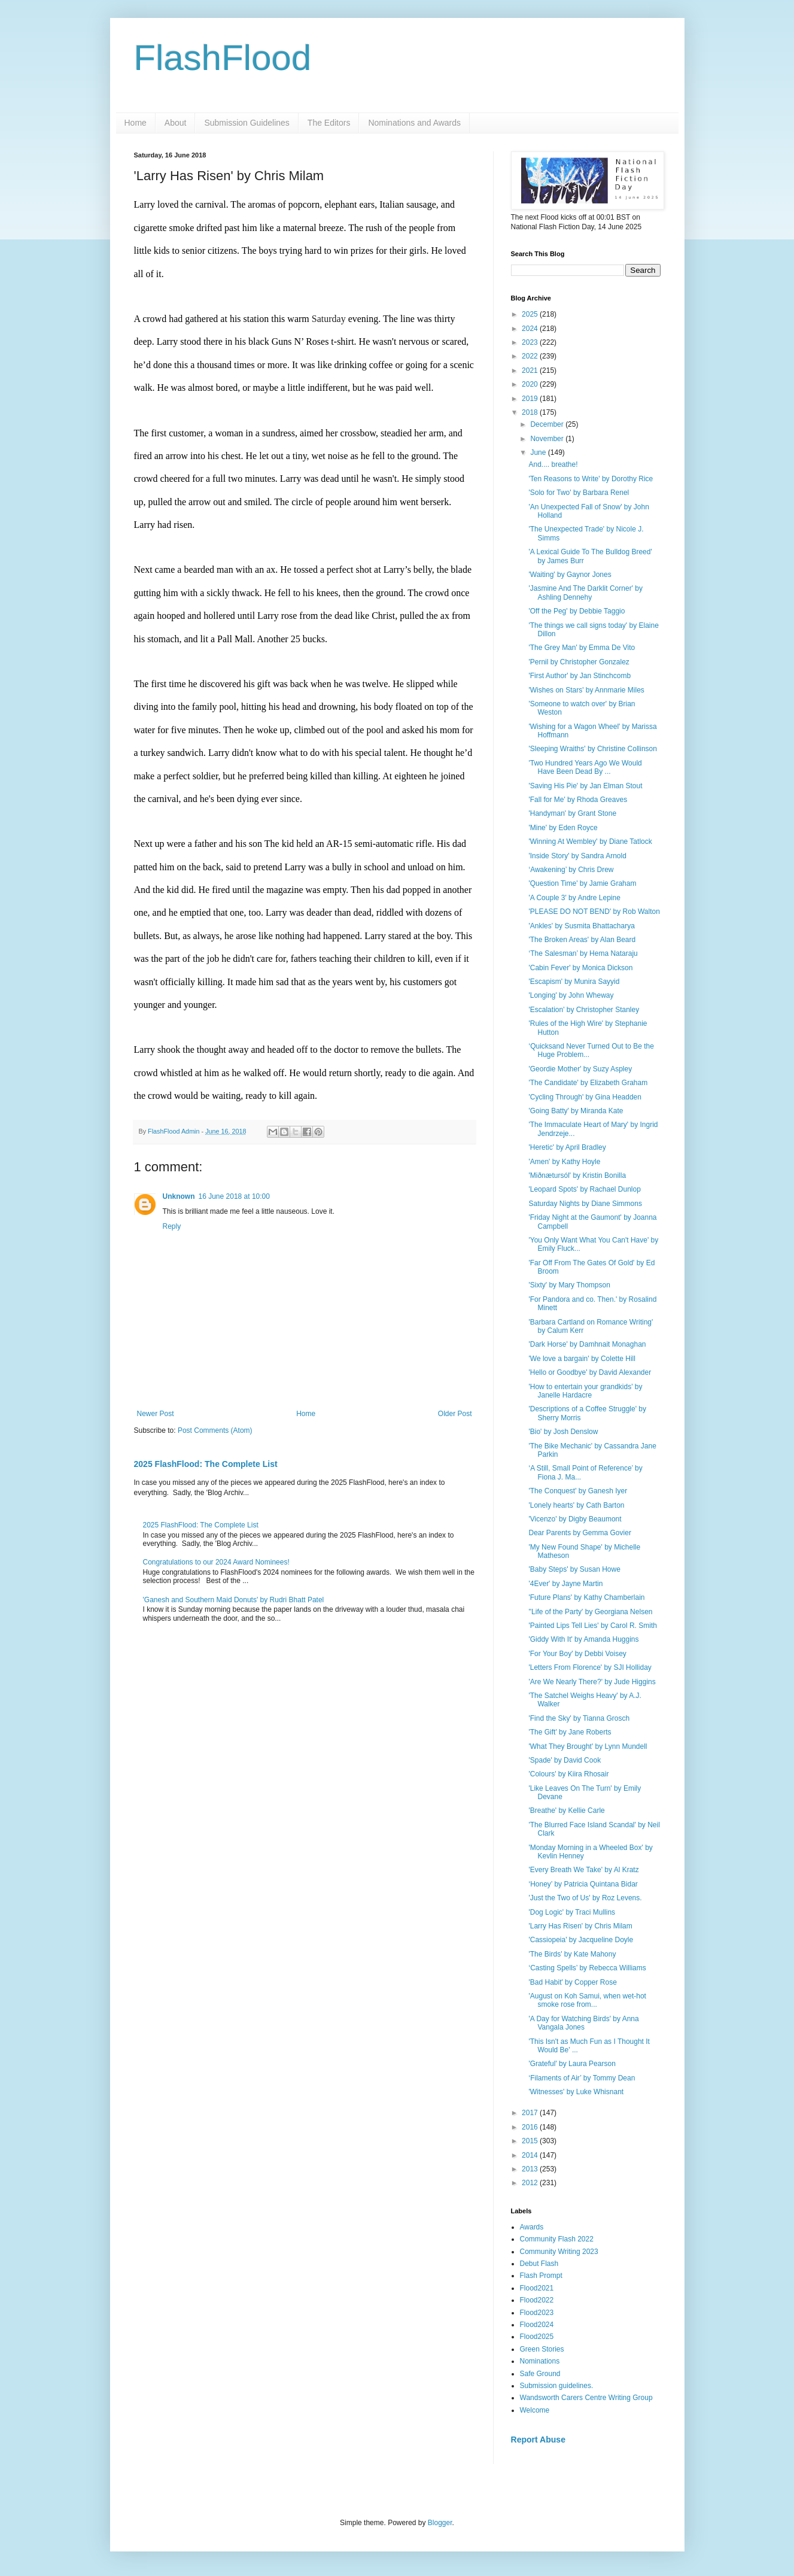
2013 (531, 2169)
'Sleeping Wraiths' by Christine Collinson (592, 749)
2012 (531, 2183)
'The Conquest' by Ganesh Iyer (577, 1491)
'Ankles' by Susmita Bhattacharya (581, 926)
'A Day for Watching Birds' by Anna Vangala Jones (583, 2023)
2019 (531, 398)
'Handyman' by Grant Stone (572, 813)
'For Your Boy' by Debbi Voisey (577, 1654)
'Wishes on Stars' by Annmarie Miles (586, 690)
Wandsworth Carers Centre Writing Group (586, 2397)
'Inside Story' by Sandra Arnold (577, 856)
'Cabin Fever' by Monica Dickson (580, 968)
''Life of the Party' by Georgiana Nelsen (590, 1612)
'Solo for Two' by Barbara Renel (578, 492)
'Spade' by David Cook (564, 1760)
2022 (531, 356)
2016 (531, 2127)
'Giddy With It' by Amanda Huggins (583, 1639)
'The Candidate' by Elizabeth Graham (587, 1083)
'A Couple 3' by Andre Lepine (574, 898)
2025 (531, 314)
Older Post (455, 1413)
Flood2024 (537, 2324)
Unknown (179, 1196)
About (176, 122)
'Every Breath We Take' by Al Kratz (583, 1870)
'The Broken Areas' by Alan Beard (581, 939)
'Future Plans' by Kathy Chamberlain (586, 1597)
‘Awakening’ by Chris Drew (570, 869)
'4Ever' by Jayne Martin (565, 1583)
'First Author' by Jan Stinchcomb (579, 676)
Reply (172, 1226)
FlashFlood (223, 58)
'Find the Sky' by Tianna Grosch (578, 1718)
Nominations (540, 2361)
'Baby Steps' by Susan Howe (574, 1569)
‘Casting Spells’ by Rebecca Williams (587, 1968)
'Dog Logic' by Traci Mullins (571, 1912)
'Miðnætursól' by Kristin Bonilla (577, 1175)
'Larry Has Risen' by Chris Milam (580, 1926)
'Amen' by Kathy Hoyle (564, 1162)
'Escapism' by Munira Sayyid (573, 981)
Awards (532, 2227)
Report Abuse (538, 2439)
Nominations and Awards (414, 122)
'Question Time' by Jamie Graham (582, 883)
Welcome (535, 2410)
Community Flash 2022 (557, 2239)
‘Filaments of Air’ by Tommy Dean (581, 2078)
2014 (531, 2155)
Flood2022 (537, 2300)
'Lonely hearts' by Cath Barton (576, 1505)
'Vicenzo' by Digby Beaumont (574, 1519)
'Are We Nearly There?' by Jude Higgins (591, 1682)
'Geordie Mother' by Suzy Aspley (580, 1069)
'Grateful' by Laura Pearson (571, 2063)
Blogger (440, 2523)
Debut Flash (539, 2263)
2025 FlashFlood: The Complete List (206, 1464)
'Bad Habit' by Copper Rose (572, 1982)
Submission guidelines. (557, 2385)
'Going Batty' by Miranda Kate (575, 1111)
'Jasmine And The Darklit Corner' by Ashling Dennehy (585, 592)
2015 (531, 2141)
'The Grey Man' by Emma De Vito (581, 647)
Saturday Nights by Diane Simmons (584, 1203)
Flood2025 (537, 2336)
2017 (531, 2113)
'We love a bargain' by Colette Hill (581, 1358)
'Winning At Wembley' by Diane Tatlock (590, 841)
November (547, 439)
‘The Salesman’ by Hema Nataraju (582, 953)
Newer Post (155, 1413)
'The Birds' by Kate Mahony (572, 1954)
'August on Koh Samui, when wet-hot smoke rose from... (587, 2000)
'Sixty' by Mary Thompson (569, 1285)
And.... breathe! (552, 464)
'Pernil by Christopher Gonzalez (578, 662)
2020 (531, 384)
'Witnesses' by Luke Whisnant (575, 2092)
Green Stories (542, 2349)
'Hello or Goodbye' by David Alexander (589, 1372)
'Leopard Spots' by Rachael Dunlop (584, 1189)
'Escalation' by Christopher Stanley (583, 1010)
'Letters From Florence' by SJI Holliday (589, 1667)
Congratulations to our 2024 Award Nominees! (216, 1562)
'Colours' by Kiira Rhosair (568, 1774)
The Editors (329, 122)
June (538, 452)
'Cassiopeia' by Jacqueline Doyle (580, 1940)
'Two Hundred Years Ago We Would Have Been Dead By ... (584, 767)
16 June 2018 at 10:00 (234, 1196)
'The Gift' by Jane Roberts (569, 1732)
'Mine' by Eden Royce (562, 828)
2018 (531, 412)
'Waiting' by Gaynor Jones (569, 574)
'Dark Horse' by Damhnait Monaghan (587, 1344)
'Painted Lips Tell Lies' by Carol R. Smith (592, 1625)
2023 (531, 342)
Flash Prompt (541, 2275)
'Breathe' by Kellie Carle (566, 1810)
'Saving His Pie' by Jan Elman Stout (585, 786)
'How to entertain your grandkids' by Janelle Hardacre (585, 1391)
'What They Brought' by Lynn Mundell (587, 1746)
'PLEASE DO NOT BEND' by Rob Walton (593, 911)
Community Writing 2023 (559, 2251)
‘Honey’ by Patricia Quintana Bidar (582, 1884)
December (547, 424)
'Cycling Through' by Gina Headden (584, 1097)
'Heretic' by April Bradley (567, 1147)
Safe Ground (540, 2374)
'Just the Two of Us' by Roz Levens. (584, 1898)
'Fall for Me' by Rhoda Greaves (577, 799)
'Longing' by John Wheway (570, 995)
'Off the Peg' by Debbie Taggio (576, 611)
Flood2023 (537, 2312)
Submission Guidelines (246, 122)
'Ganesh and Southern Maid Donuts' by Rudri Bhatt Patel (233, 1600)
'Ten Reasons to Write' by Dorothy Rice (590, 479)
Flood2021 (537, 2288)
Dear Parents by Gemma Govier (579, 1533)
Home (135, 122)
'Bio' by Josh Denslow (563, 1431)
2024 (531, 328)
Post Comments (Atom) (215, 1430)
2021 (531, 370)
